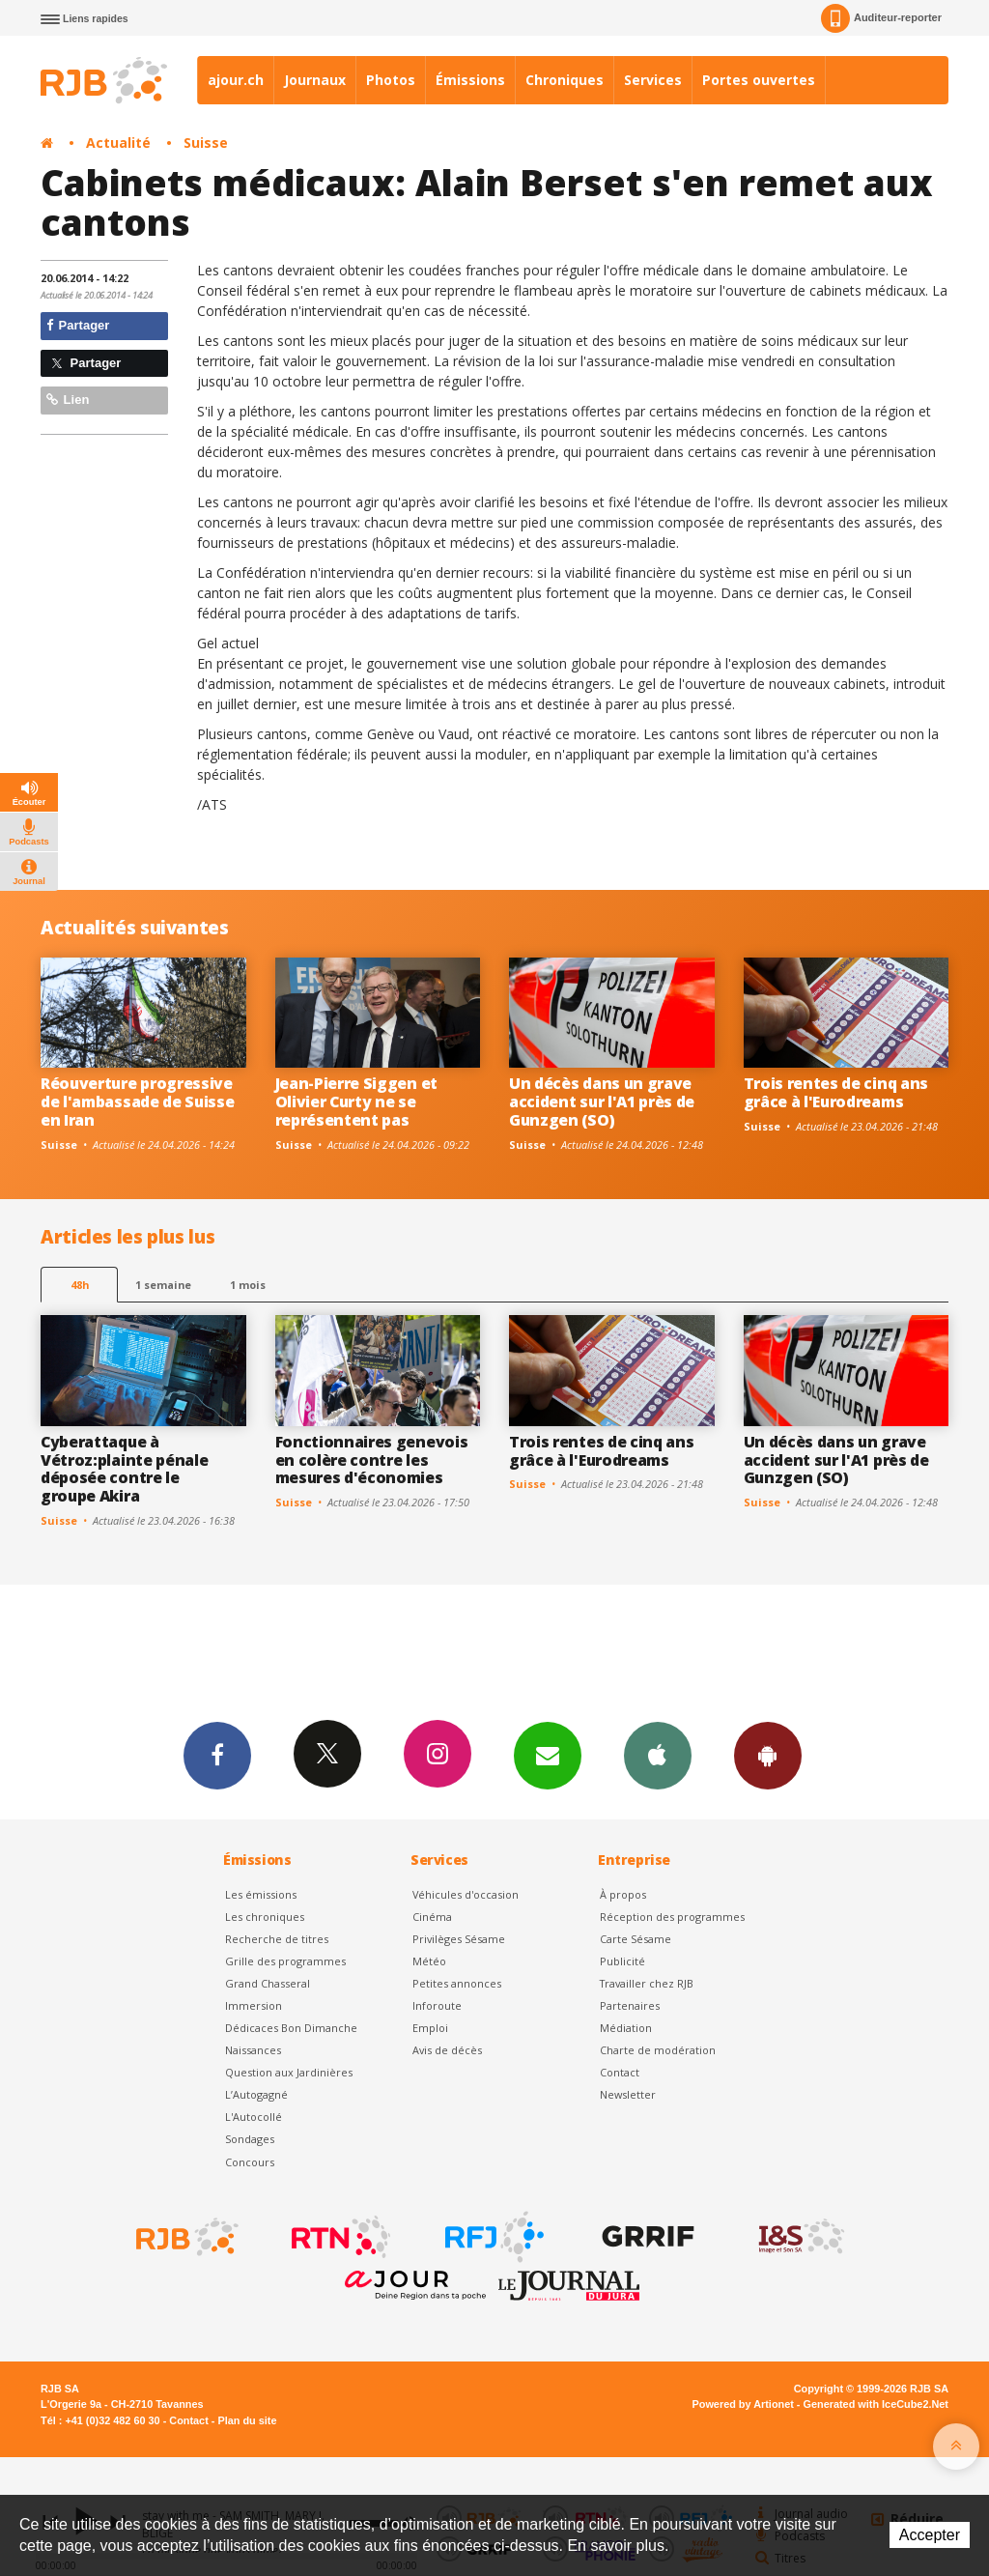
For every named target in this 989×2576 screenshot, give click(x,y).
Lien (67, 399)
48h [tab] (80, 1284)
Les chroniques (264, 1916)
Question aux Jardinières (289, 2072)
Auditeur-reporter (881, 18)
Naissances (253, 2050)
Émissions (470, 80)
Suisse (206, 142)
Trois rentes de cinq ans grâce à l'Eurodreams (836, 1092)
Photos (390, 80)
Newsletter (628, 2094)
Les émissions (261, 1894)
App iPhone (658, 1755)
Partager (77, 325)
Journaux (315, 80)
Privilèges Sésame (458, 1938)
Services (653, 80)
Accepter (929, 2535)
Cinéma (432, 1916)
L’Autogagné (256, 2094)
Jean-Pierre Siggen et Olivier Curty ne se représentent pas (356, 1102)
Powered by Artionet (743, 2404)
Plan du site (246, 2420)
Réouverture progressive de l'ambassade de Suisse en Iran (137, 1102)
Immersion (253, 2005)
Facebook (217, 1755)
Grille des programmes (285, 1961)
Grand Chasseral (267, 1983)
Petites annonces (456, 1983)
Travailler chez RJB (646, 1983)
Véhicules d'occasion (465, 1894)
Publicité (622, 1961)
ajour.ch (236, 80)
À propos (623, 1894)
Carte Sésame (635, 1938)
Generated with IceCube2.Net (876, 2404)
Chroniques (564, 80)
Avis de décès (447, 2050)
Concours (249, 2162)
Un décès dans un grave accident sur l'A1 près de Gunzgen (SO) (601, 1102)
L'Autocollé (253, 2116)
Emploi (430, 2027)
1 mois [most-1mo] (248, 1284)
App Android (768, 1755)
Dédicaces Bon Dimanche (291, 2027)
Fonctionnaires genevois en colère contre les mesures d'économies (371, 1460)
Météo (429, 1961)
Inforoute (437, 2005)
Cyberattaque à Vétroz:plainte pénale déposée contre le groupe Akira (124, 1469)
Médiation (626, 2027)
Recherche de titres (276, 1938)
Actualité (118, 142)
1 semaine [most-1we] (163, 1284)
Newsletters (547, 1755)
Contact (619, 2072)
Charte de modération (658, 2050)
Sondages (249, 2138)
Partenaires (630, 2005)
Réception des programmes (672, 1916)
